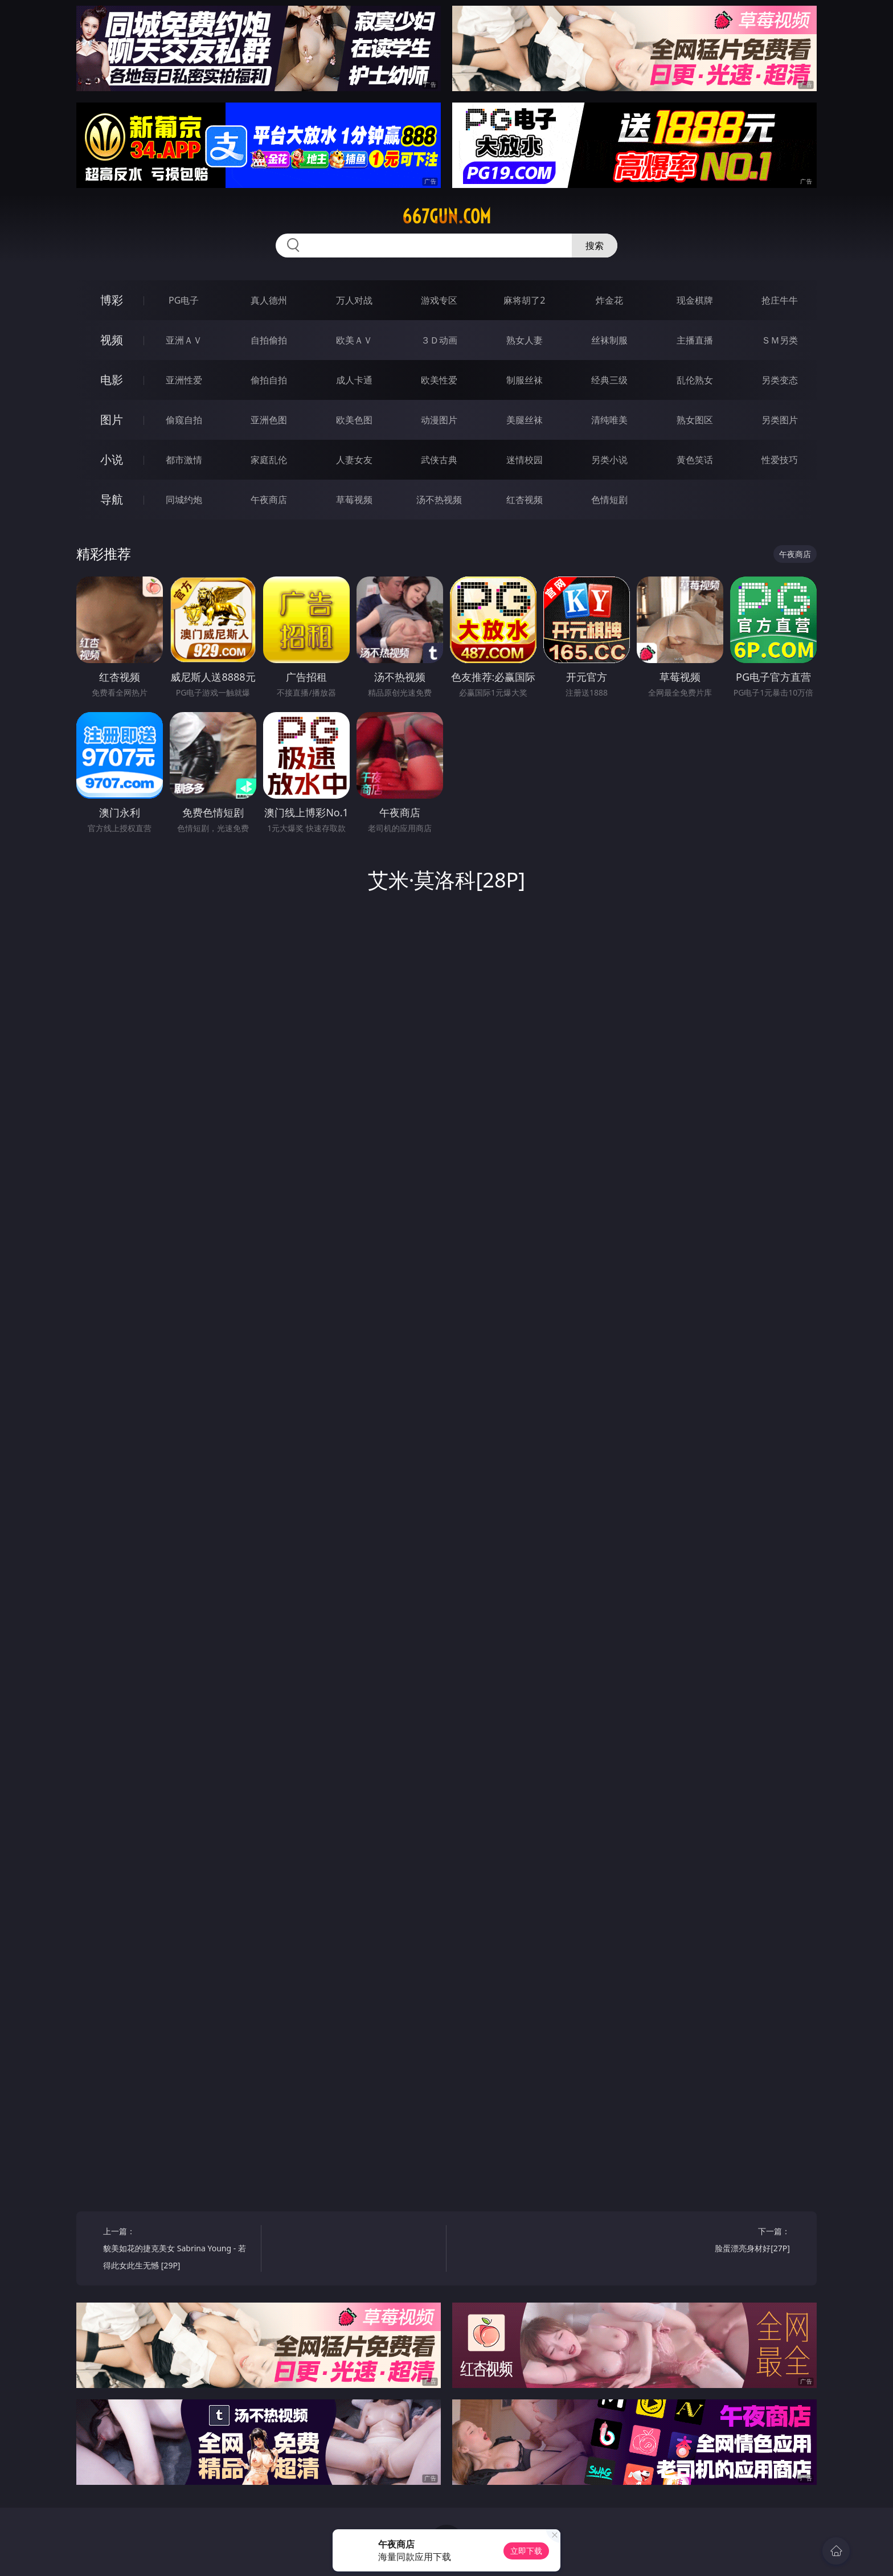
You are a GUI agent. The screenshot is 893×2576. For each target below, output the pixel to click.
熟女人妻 (524, 340)
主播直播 (695, 340)
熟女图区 (695, 420)
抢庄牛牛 (779, 300)
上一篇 (178, 2250)
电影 (111, 379)
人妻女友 (354, 459)
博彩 (111, 300)
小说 (111, 459)
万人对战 (354, 300)
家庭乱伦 (269, 459)
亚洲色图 (269, 420)
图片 (111, 419)
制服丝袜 (524, 380)
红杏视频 (524, 499)
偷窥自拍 (184, 420)
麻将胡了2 (524, 300)
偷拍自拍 (269, 380)
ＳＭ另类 (779, 340)
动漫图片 (439, 420)
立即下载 (526, 2550)
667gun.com (446, 216)
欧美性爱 (439, 380)
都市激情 (184, 459)
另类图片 (779, 420)
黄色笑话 (695, 459)
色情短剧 (609, 499)
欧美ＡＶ (354, 340)
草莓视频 (354, 499)
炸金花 (609, 300)
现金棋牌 (695, 300)
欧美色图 (354, 420)
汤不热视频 (439, 499)
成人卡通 (354, 380)
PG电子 (184, 300)
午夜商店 (269, 499)
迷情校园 (524, 459)
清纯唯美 (609, 420)
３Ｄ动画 (439, 340)
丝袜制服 (609, 340)
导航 (111, 499)
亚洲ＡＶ (184, 340)
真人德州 (269, 300)
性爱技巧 (779, 459)
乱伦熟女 (695, 380)
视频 (111, 339)
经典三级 (609, 380)
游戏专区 (439, 300)
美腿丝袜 (524, 420)
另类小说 (609, 459)
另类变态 (779, 380)
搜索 (594, 245)
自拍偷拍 (269, 340)
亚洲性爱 (184, 380)
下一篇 (715, 2241)
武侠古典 (439, 459)
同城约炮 (184, 499)
